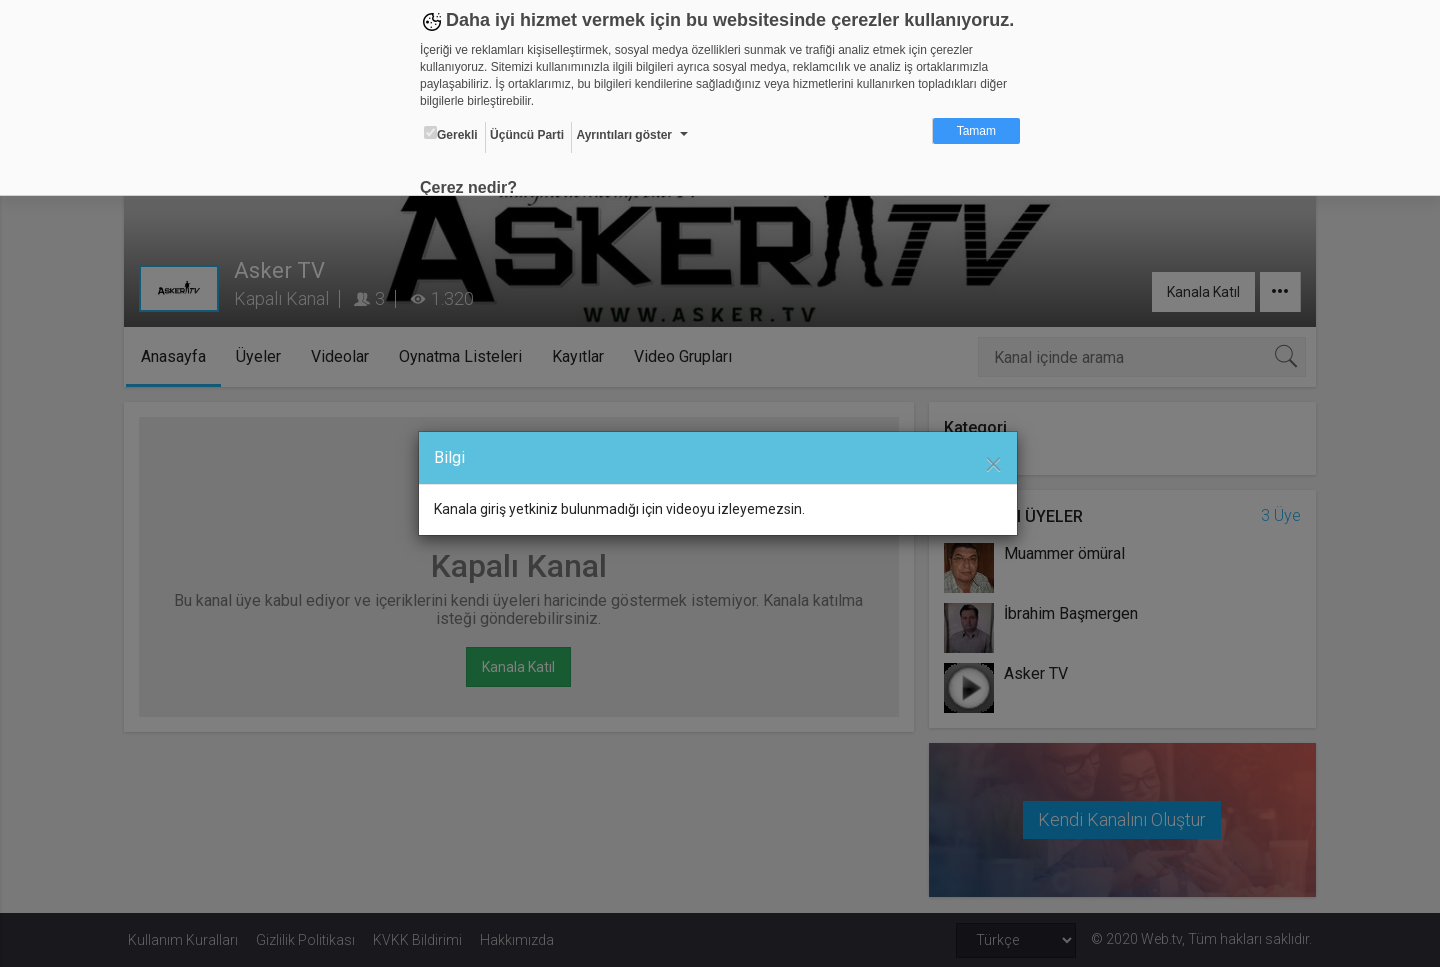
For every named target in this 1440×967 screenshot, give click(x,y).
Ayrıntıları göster (624, 135)
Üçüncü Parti (527, 135)
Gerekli (451, 134)
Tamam (976, 131)
